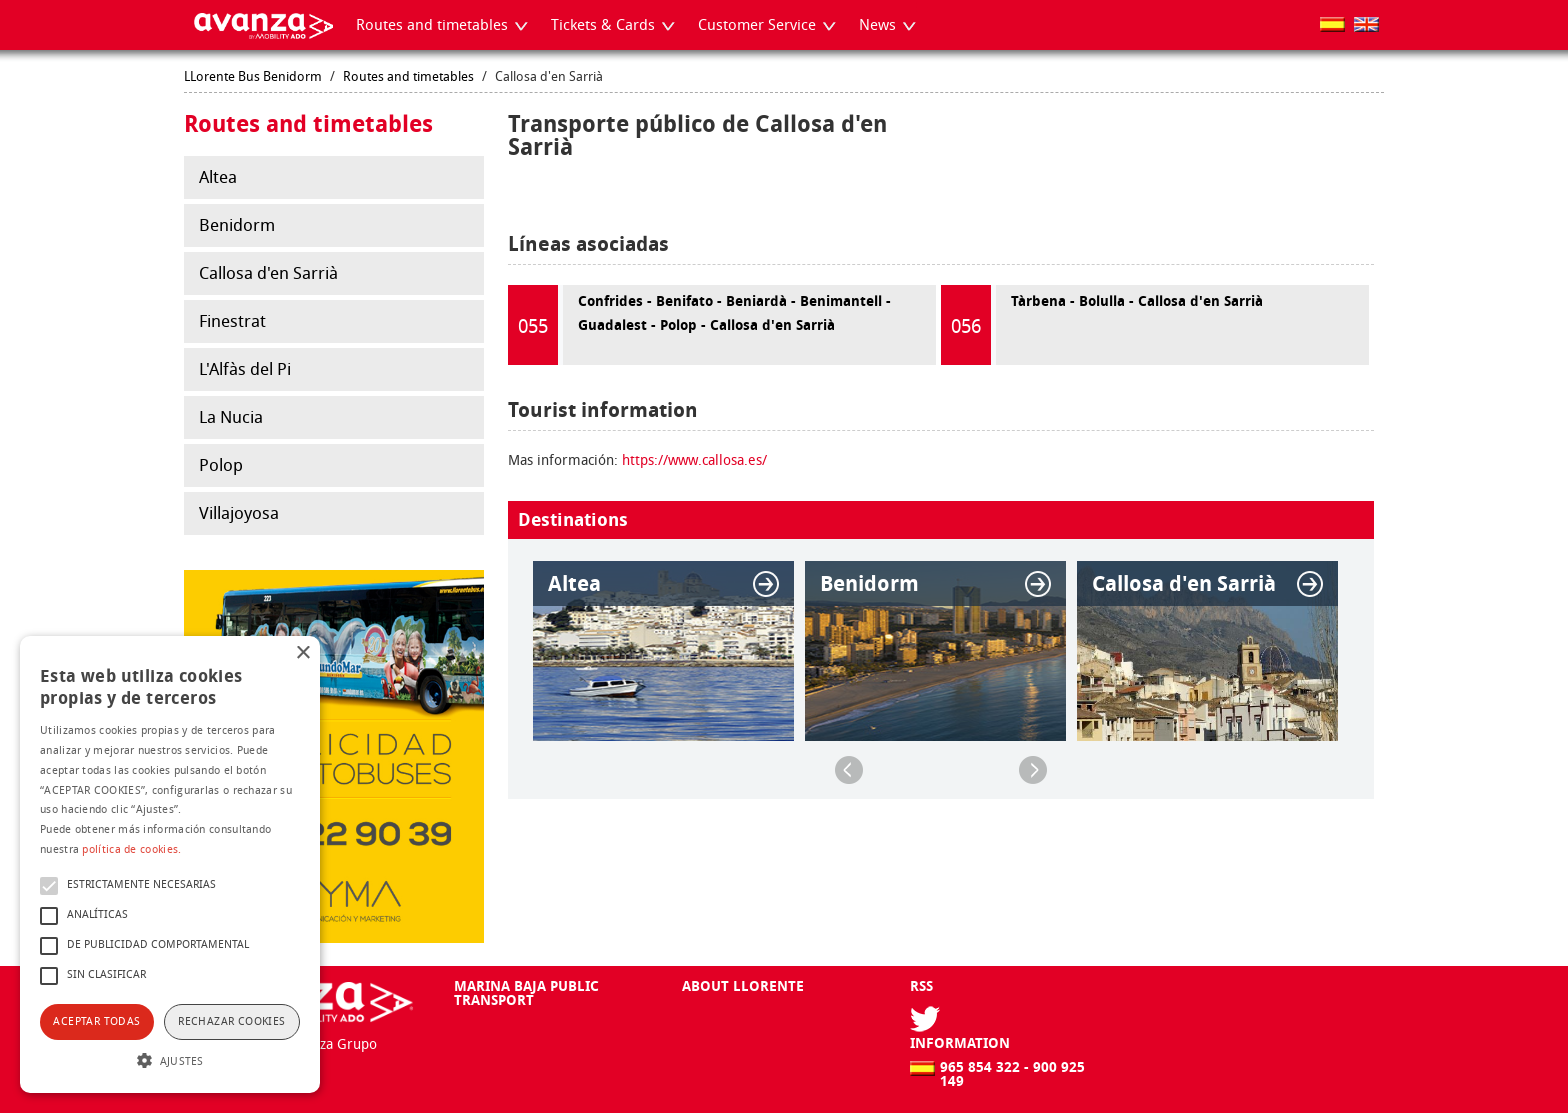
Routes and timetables (408, 76)
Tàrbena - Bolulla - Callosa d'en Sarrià (1102, 325)
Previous (849, 770)
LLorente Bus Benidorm (253, 76)
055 (533, 326)
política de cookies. (131, 849)
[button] (170, 1058)
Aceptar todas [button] (96, 1021)
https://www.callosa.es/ (694, 460)
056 (966, 326)
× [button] (302, 653)
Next (1033, 770)
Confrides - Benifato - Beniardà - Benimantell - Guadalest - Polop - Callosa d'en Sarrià (699, 325)
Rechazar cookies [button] (231, 1021)
